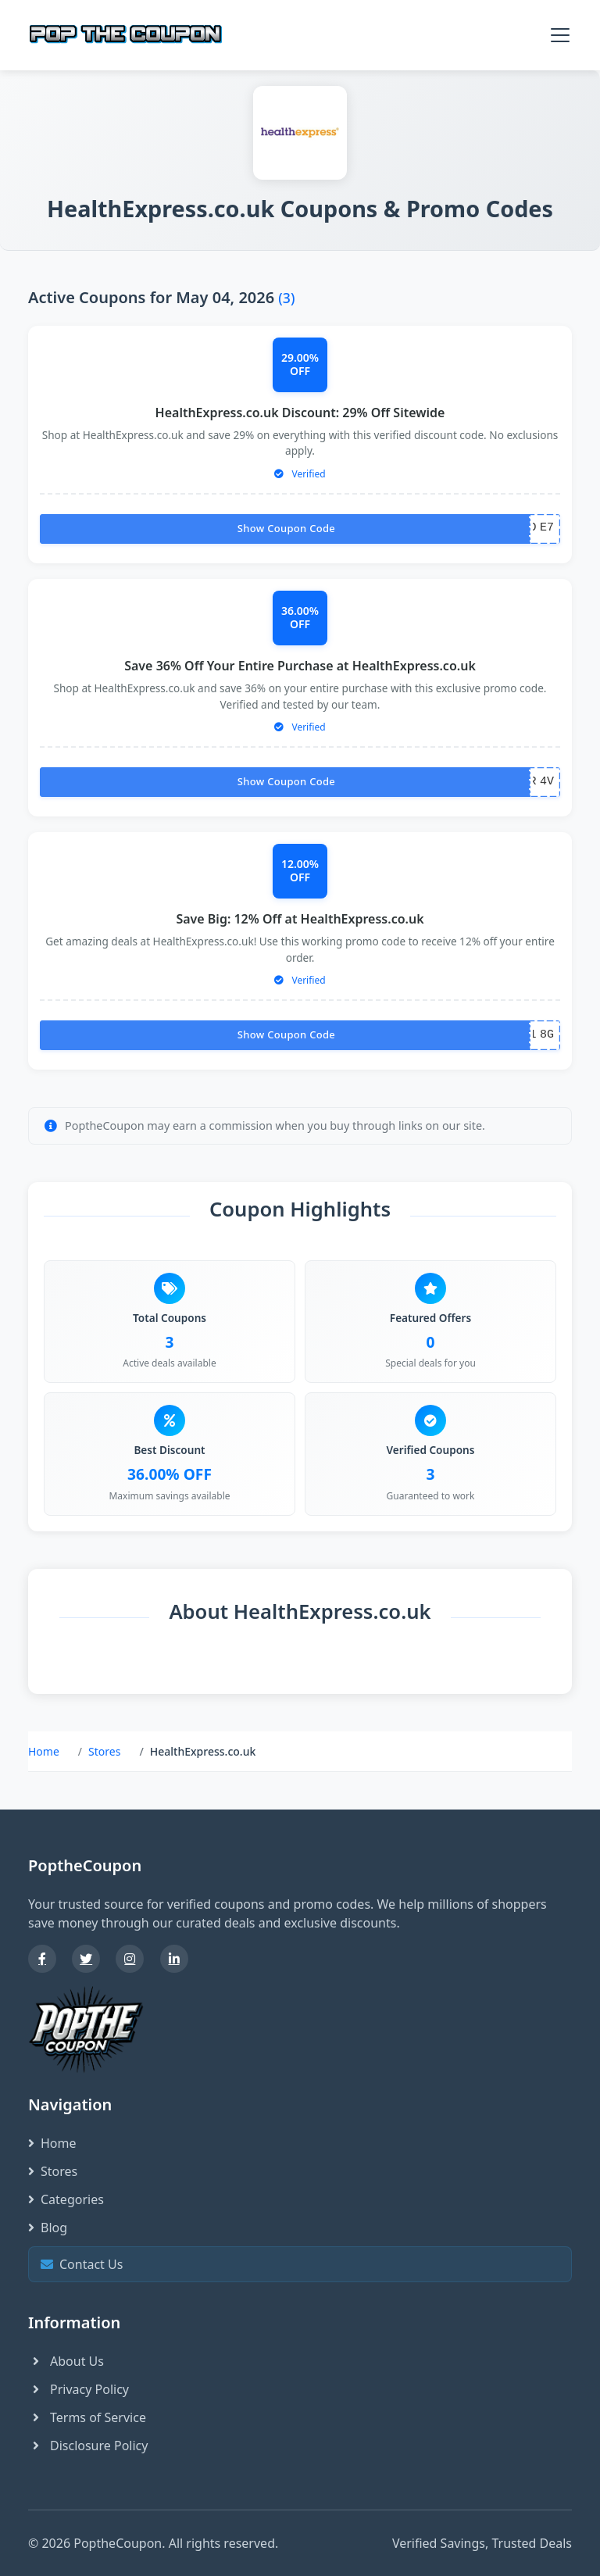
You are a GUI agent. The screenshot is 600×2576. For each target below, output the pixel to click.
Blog (47, 2227)
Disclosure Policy (88, 2445)
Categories (66, 2199)
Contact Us (298, 2264)
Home (43, 1751)
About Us (66, 2361)
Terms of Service (87, 2417)
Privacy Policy (78, 2389)
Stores (104, 1751)
